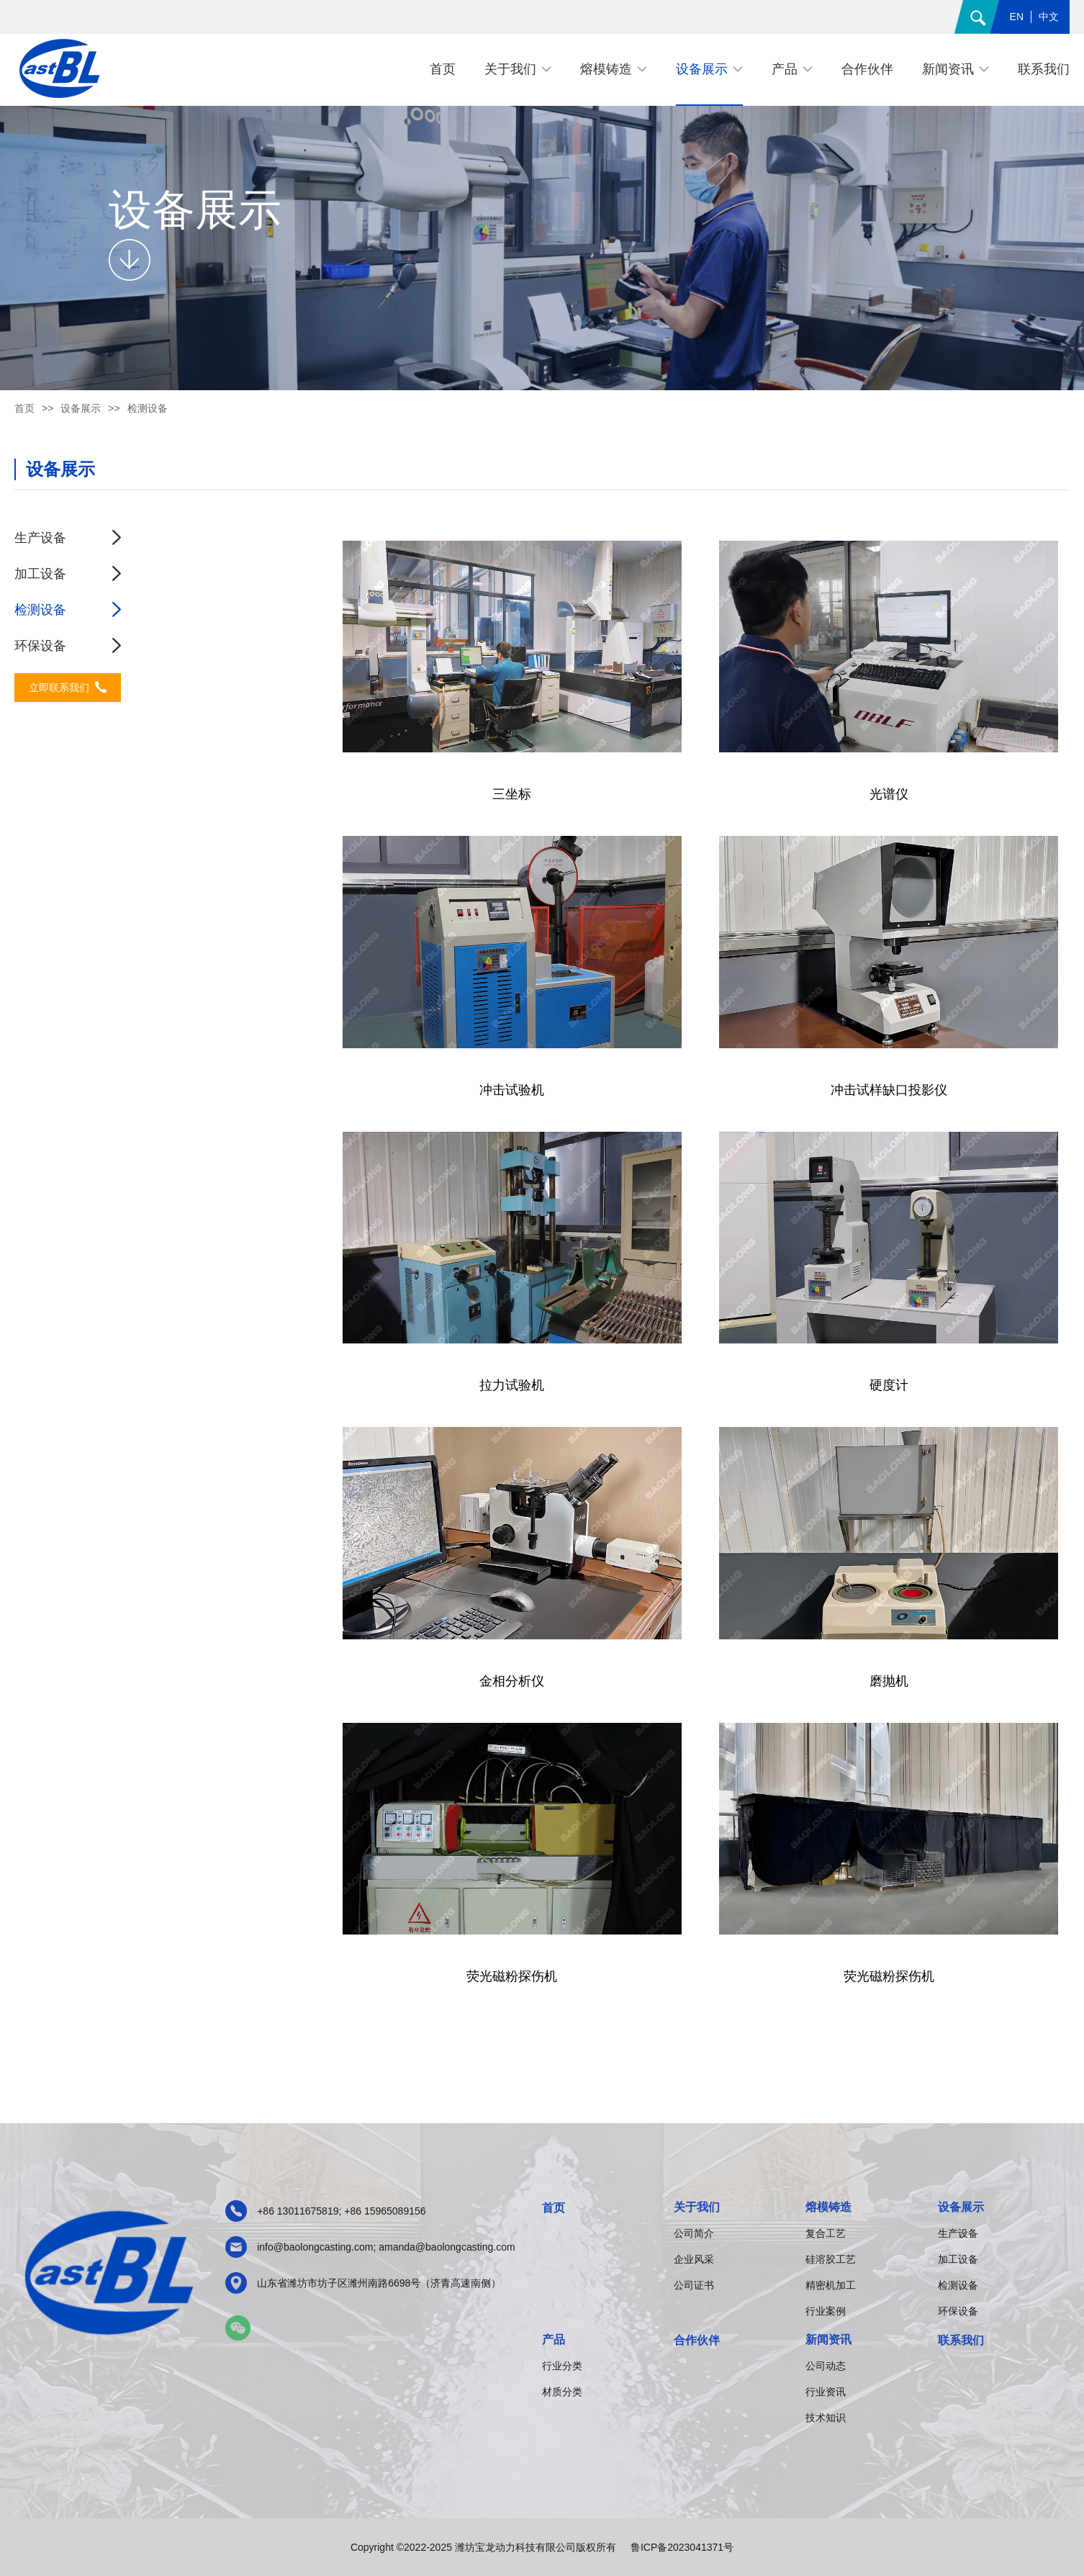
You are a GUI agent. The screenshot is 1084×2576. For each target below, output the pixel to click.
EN (1017, 16)
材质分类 (562, 2391)
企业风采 (694, 2259)
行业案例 (825, 2311)
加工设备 (40, 574)
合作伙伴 (697, 2340)
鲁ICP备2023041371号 (682, 2547)
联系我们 (961, 2340)
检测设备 (40, 610)
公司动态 (825, 2366)
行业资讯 (825, 2391)
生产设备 (40, 538)
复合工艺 (825, 2233)
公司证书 (694, 2285)
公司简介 (694, 2233)
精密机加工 (830, 2285)
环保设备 (40, 646)
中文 (1049, 16)
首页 (24, 408)
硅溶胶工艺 (830, 2259)
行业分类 (562, 2366)
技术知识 (825, 2417)
